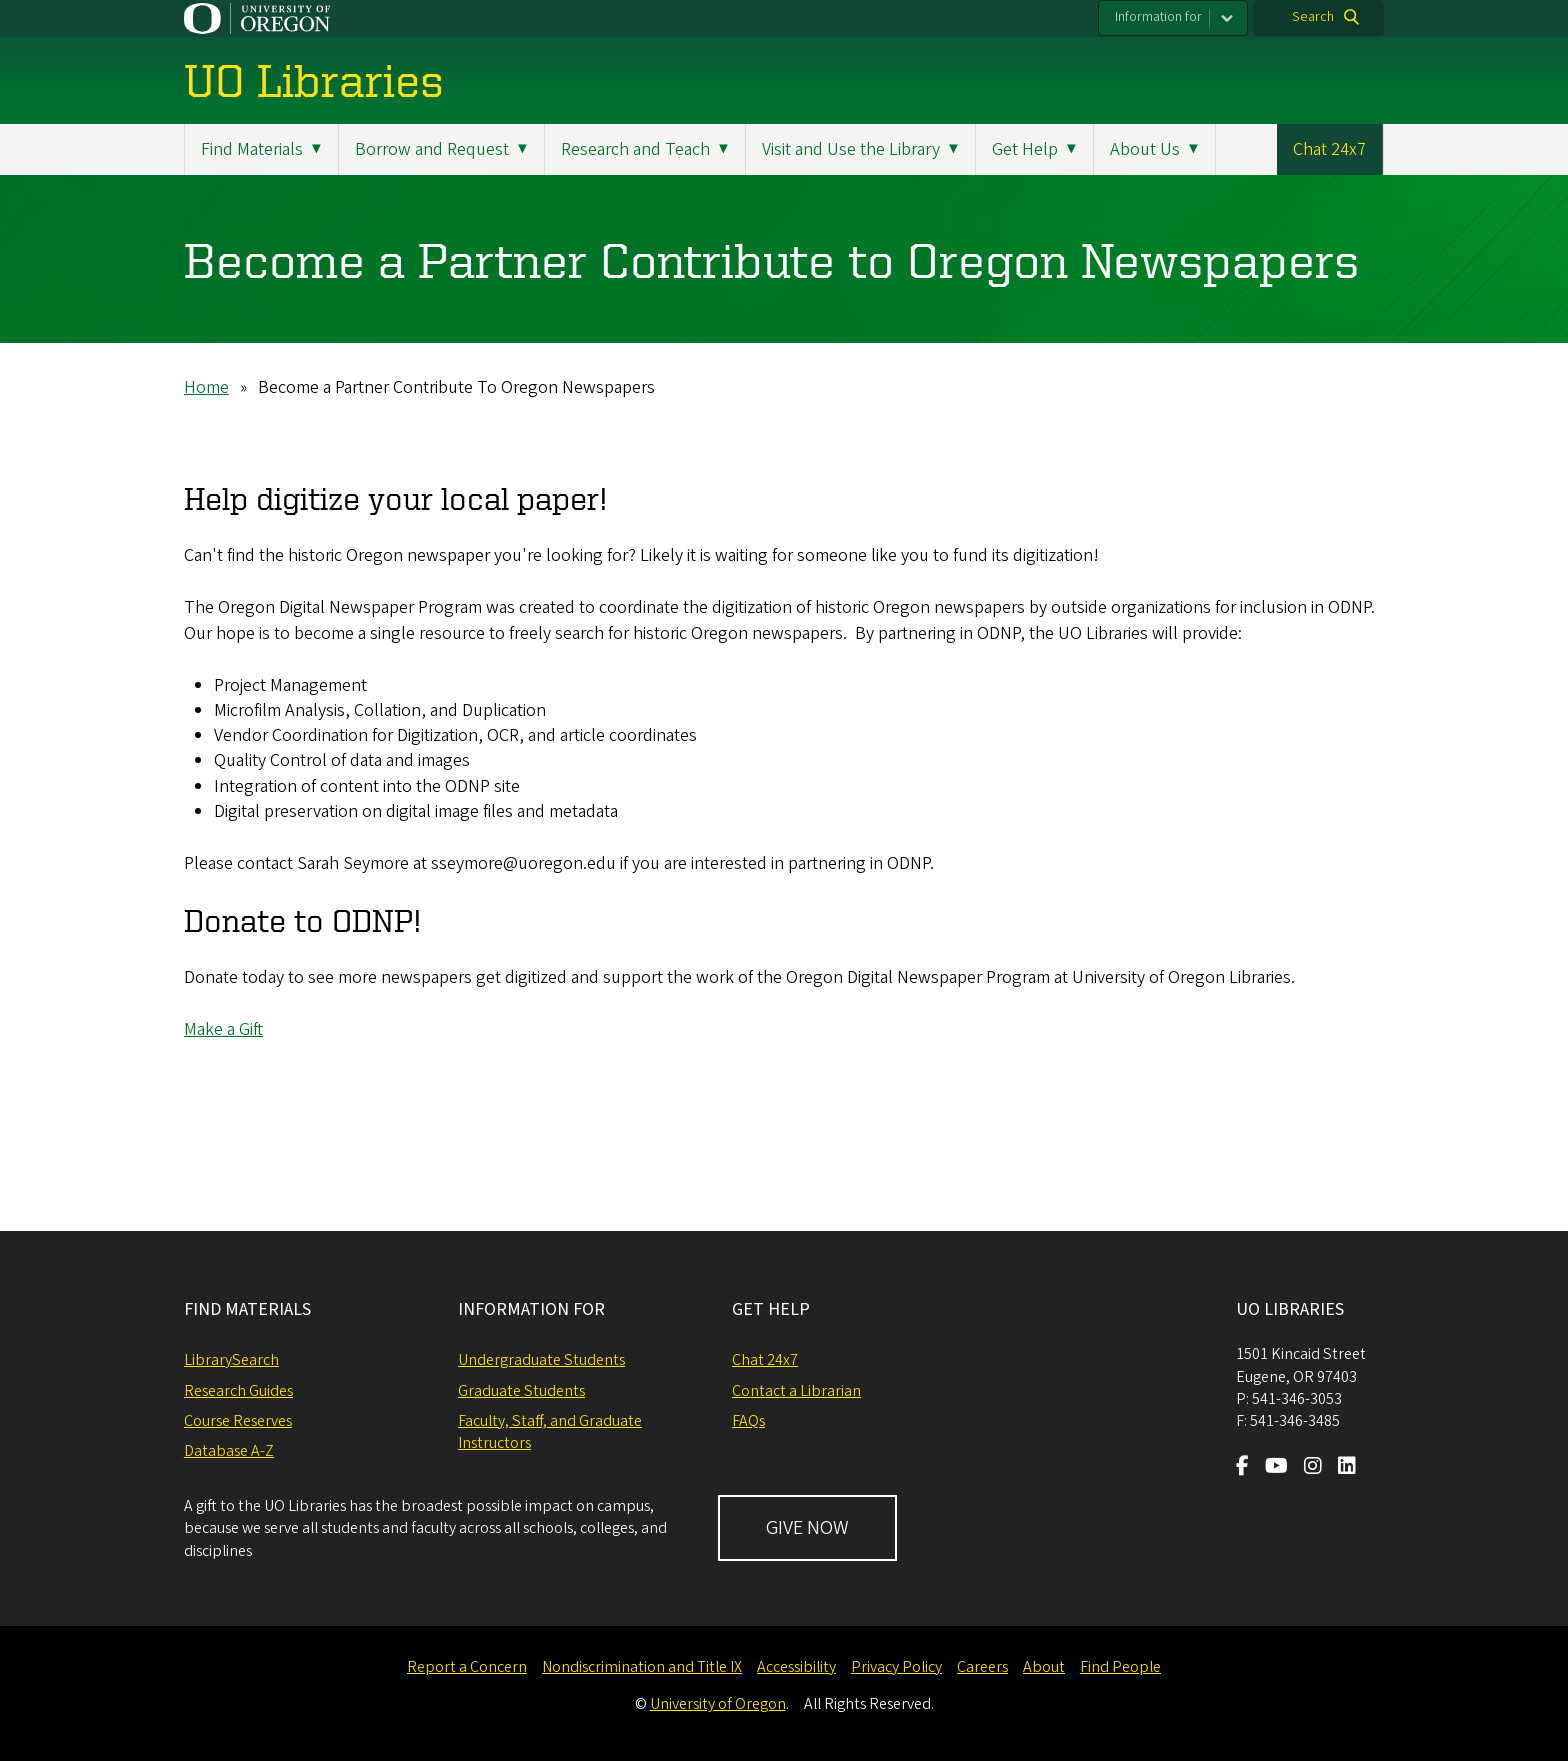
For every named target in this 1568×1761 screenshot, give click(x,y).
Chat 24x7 (1329, 149)
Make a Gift (223, 1030)
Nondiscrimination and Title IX (642, 1667)
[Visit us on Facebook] (1242, 1468)
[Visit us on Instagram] (1313, 1468)
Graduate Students (521, 1391)
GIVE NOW (807, 1528)
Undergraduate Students (541, 1360)
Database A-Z (229, 1451)
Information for (1158, 17)
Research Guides (238, 1391)
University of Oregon (718, 1704)
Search (1313, 17)
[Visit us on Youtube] (1276, 1468)
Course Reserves (238, 1421)
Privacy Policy (896, 1667)
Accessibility (796, 1667)
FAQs (748, 1421)
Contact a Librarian (796, 1391)
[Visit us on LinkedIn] (1347, 1468)
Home (206, 387)
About (1044, 1667)
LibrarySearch (231, 1360)
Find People (1120, 1667)
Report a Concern (467, 1667)
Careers (982, 1667)
